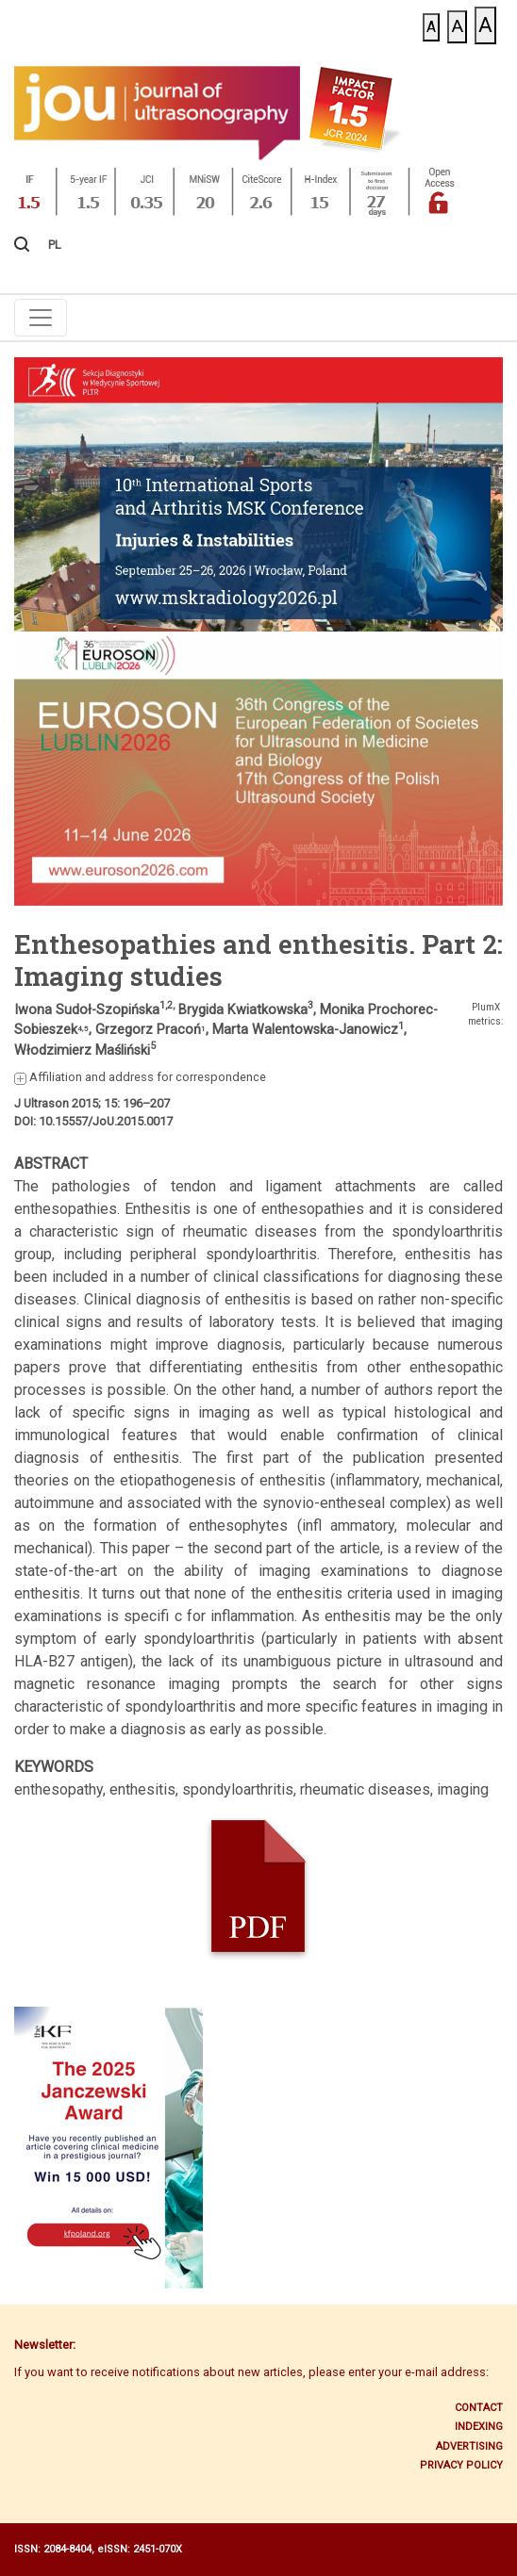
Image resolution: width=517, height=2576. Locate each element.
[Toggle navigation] (40, 317)
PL (54, 245)
